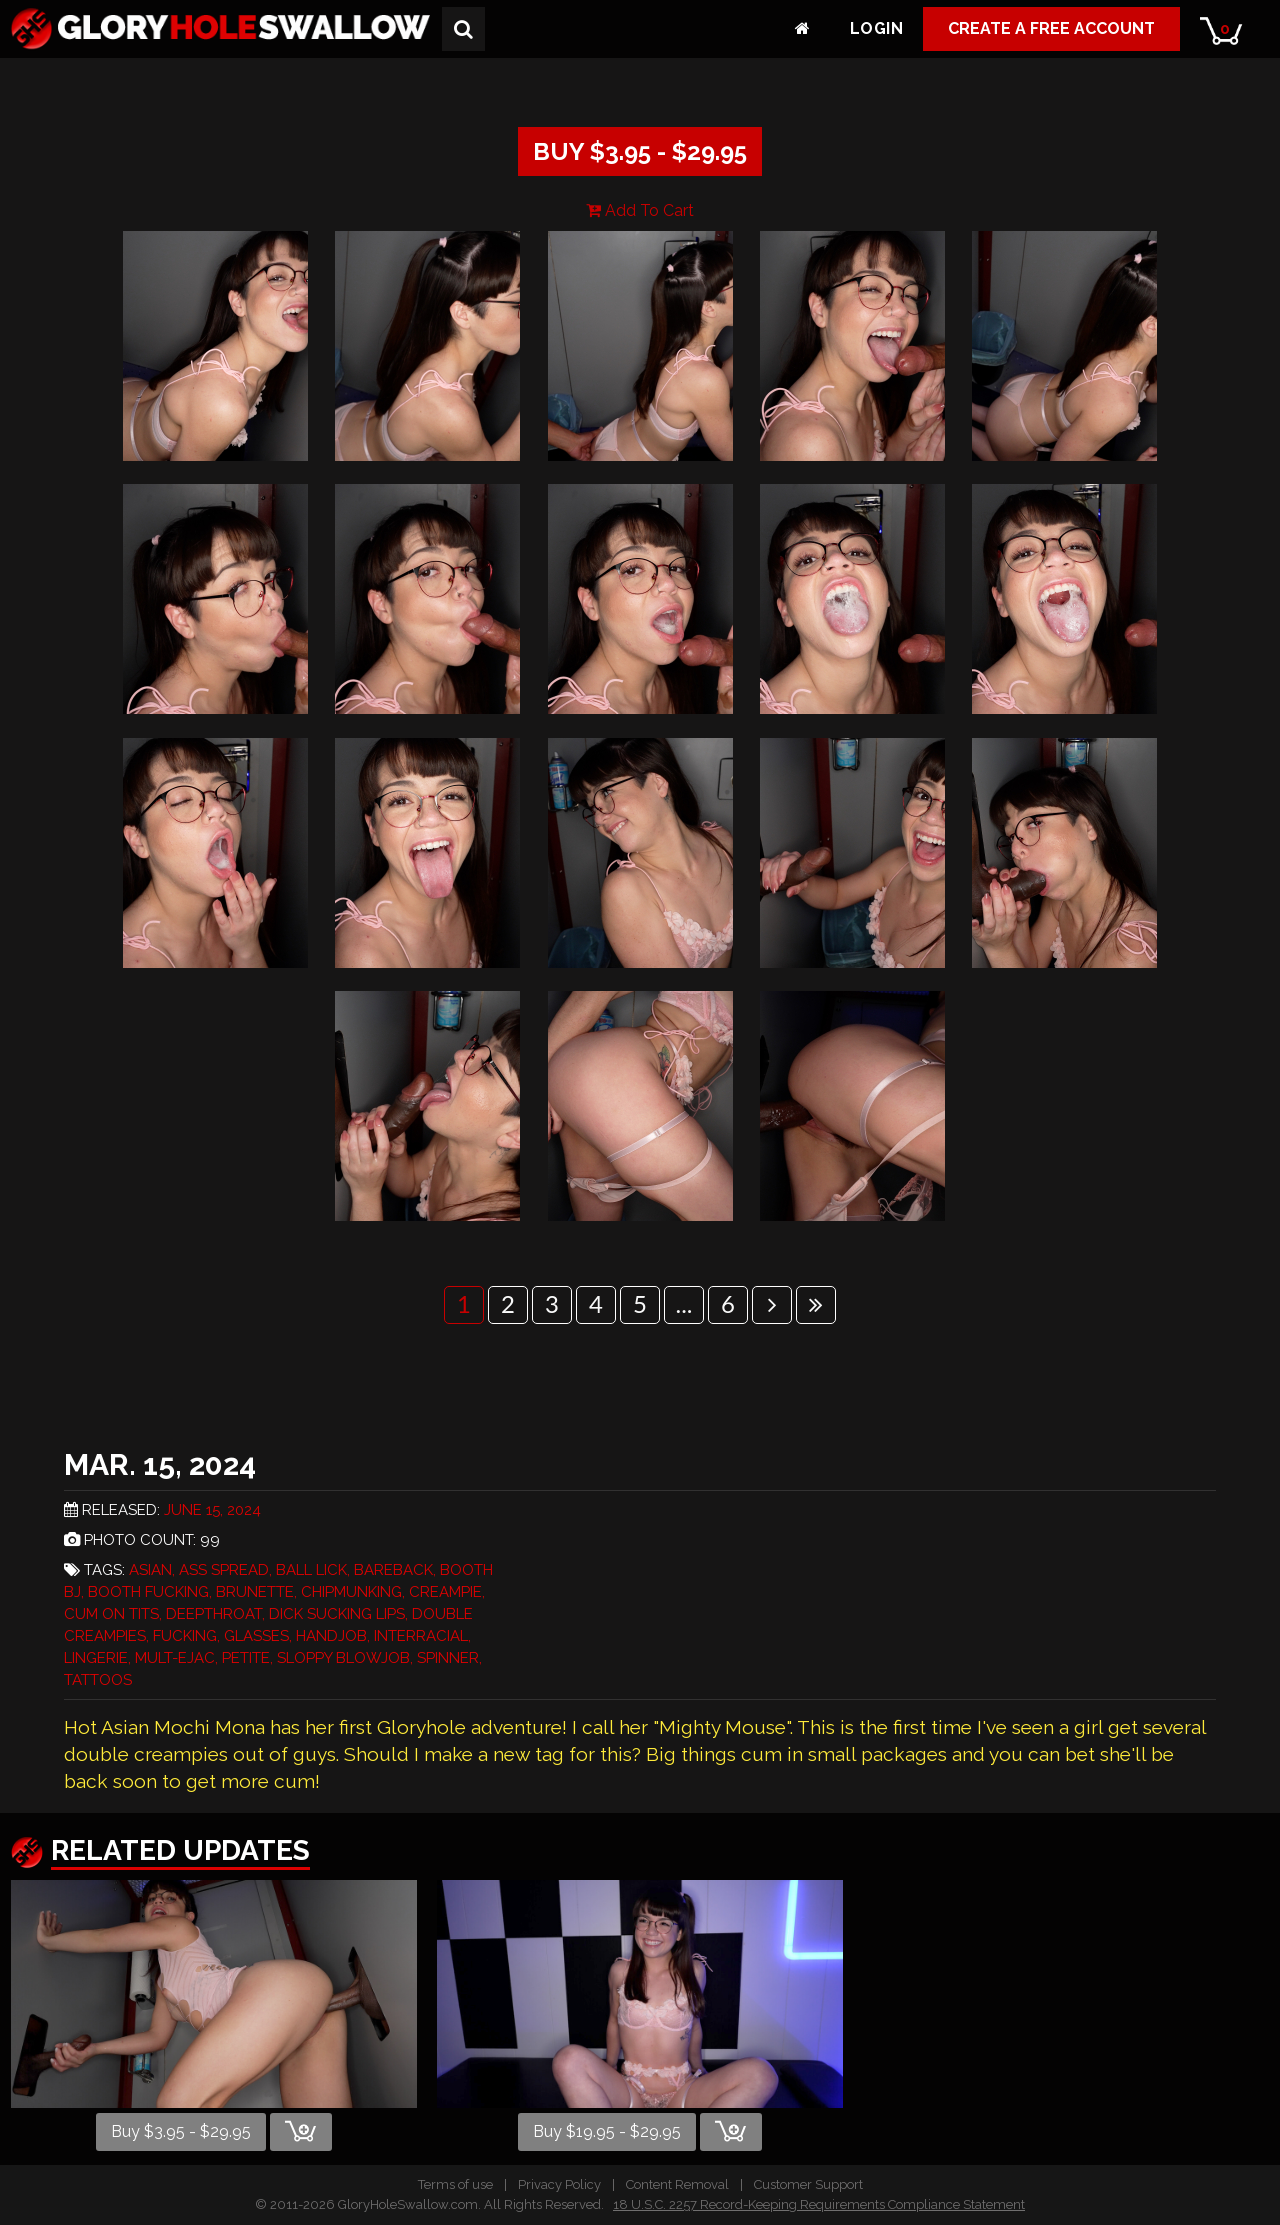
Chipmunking (351, 1592)
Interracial (421, 1636)
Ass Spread (224, 1570)
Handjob (331, 1636)
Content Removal (677, 2184)
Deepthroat (214, 1614)
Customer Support (808, 2184)
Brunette (255, 1592)
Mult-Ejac (175, 1658)
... (684, 1303)
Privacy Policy (559, 2184)
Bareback (393, 1570)
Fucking (185, 1636)
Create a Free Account (1051, 28)
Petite (246, 1658)
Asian (150, 1570)
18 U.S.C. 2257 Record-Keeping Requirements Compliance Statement (819, 2204)
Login (876, 28)
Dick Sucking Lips (337, 1614)
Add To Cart (640, 210)
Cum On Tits (111, 1614)
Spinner (448, 1658)
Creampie (445, 1592)
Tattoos (98, 1680)
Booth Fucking (148, 1592)
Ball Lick (311, 1570)
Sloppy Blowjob (343, 1658)
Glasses (256, 1636)
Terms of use (455, 2184)
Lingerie (96, 1658)
